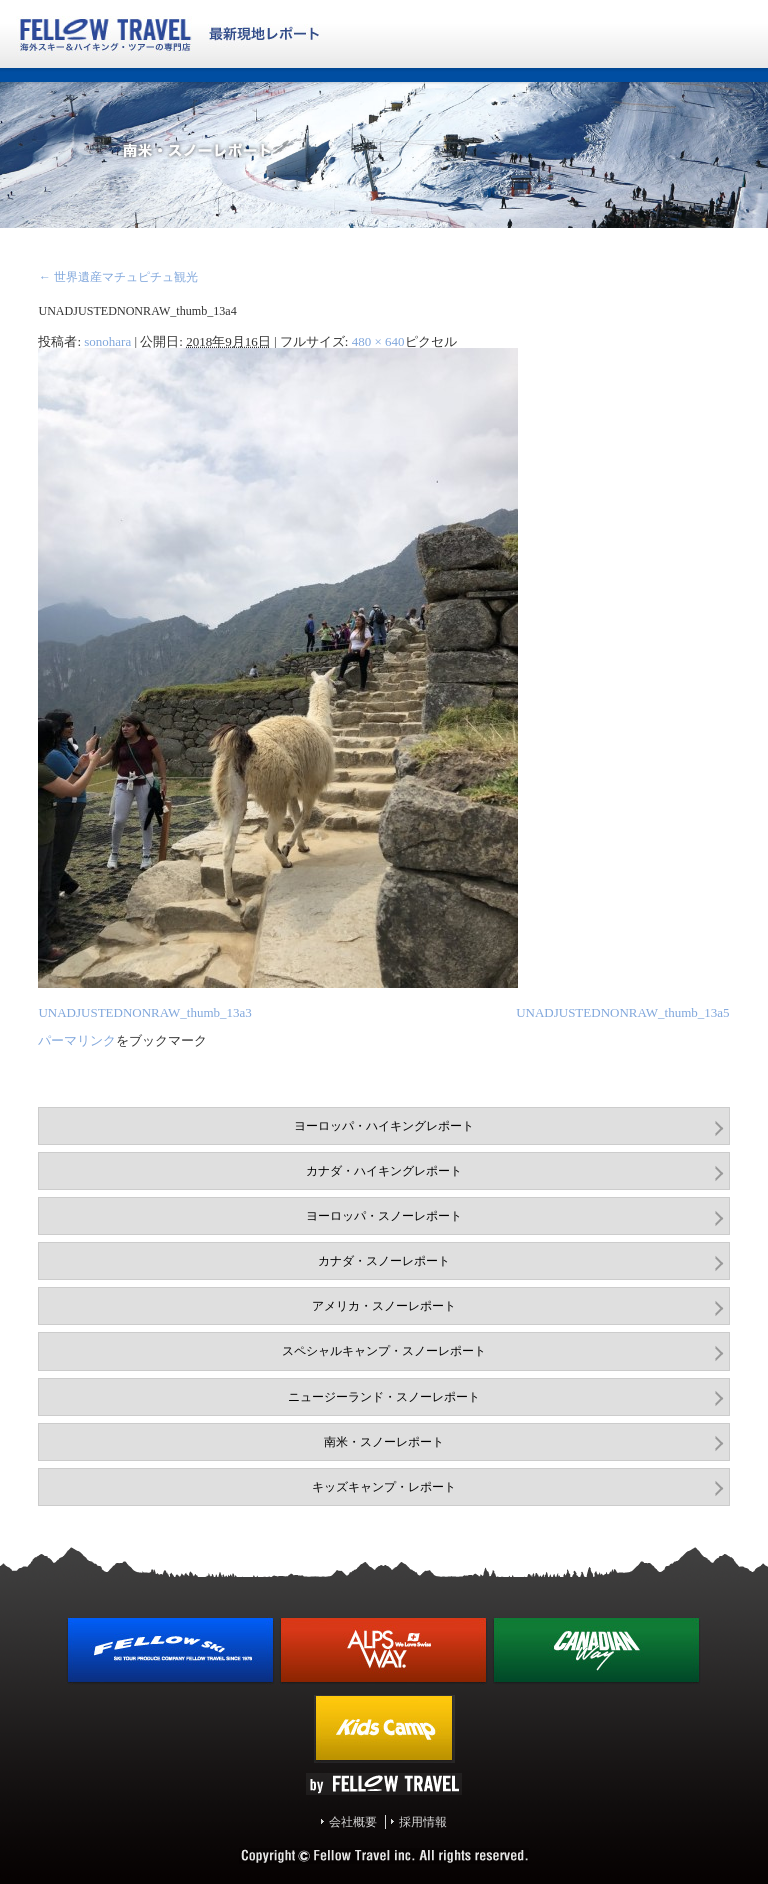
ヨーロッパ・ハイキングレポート (384, 1126)
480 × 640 (378, 341)
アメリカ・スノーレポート (384, 1306)
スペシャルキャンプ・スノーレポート (384, 1351)
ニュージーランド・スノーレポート (384, 1397)
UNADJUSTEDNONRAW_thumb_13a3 (144, 1012)
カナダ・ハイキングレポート (384, 1171)
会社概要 (353, 1822)
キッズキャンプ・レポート (384, 1487)
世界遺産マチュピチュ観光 (117, 277)
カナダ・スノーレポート (384, 1261)
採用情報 (423, 1822)
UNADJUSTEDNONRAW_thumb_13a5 (622, 1012)
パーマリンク (77, 1040)
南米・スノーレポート (384, 1442)
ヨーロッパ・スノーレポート (384, 1216)
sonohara (107, 341)
